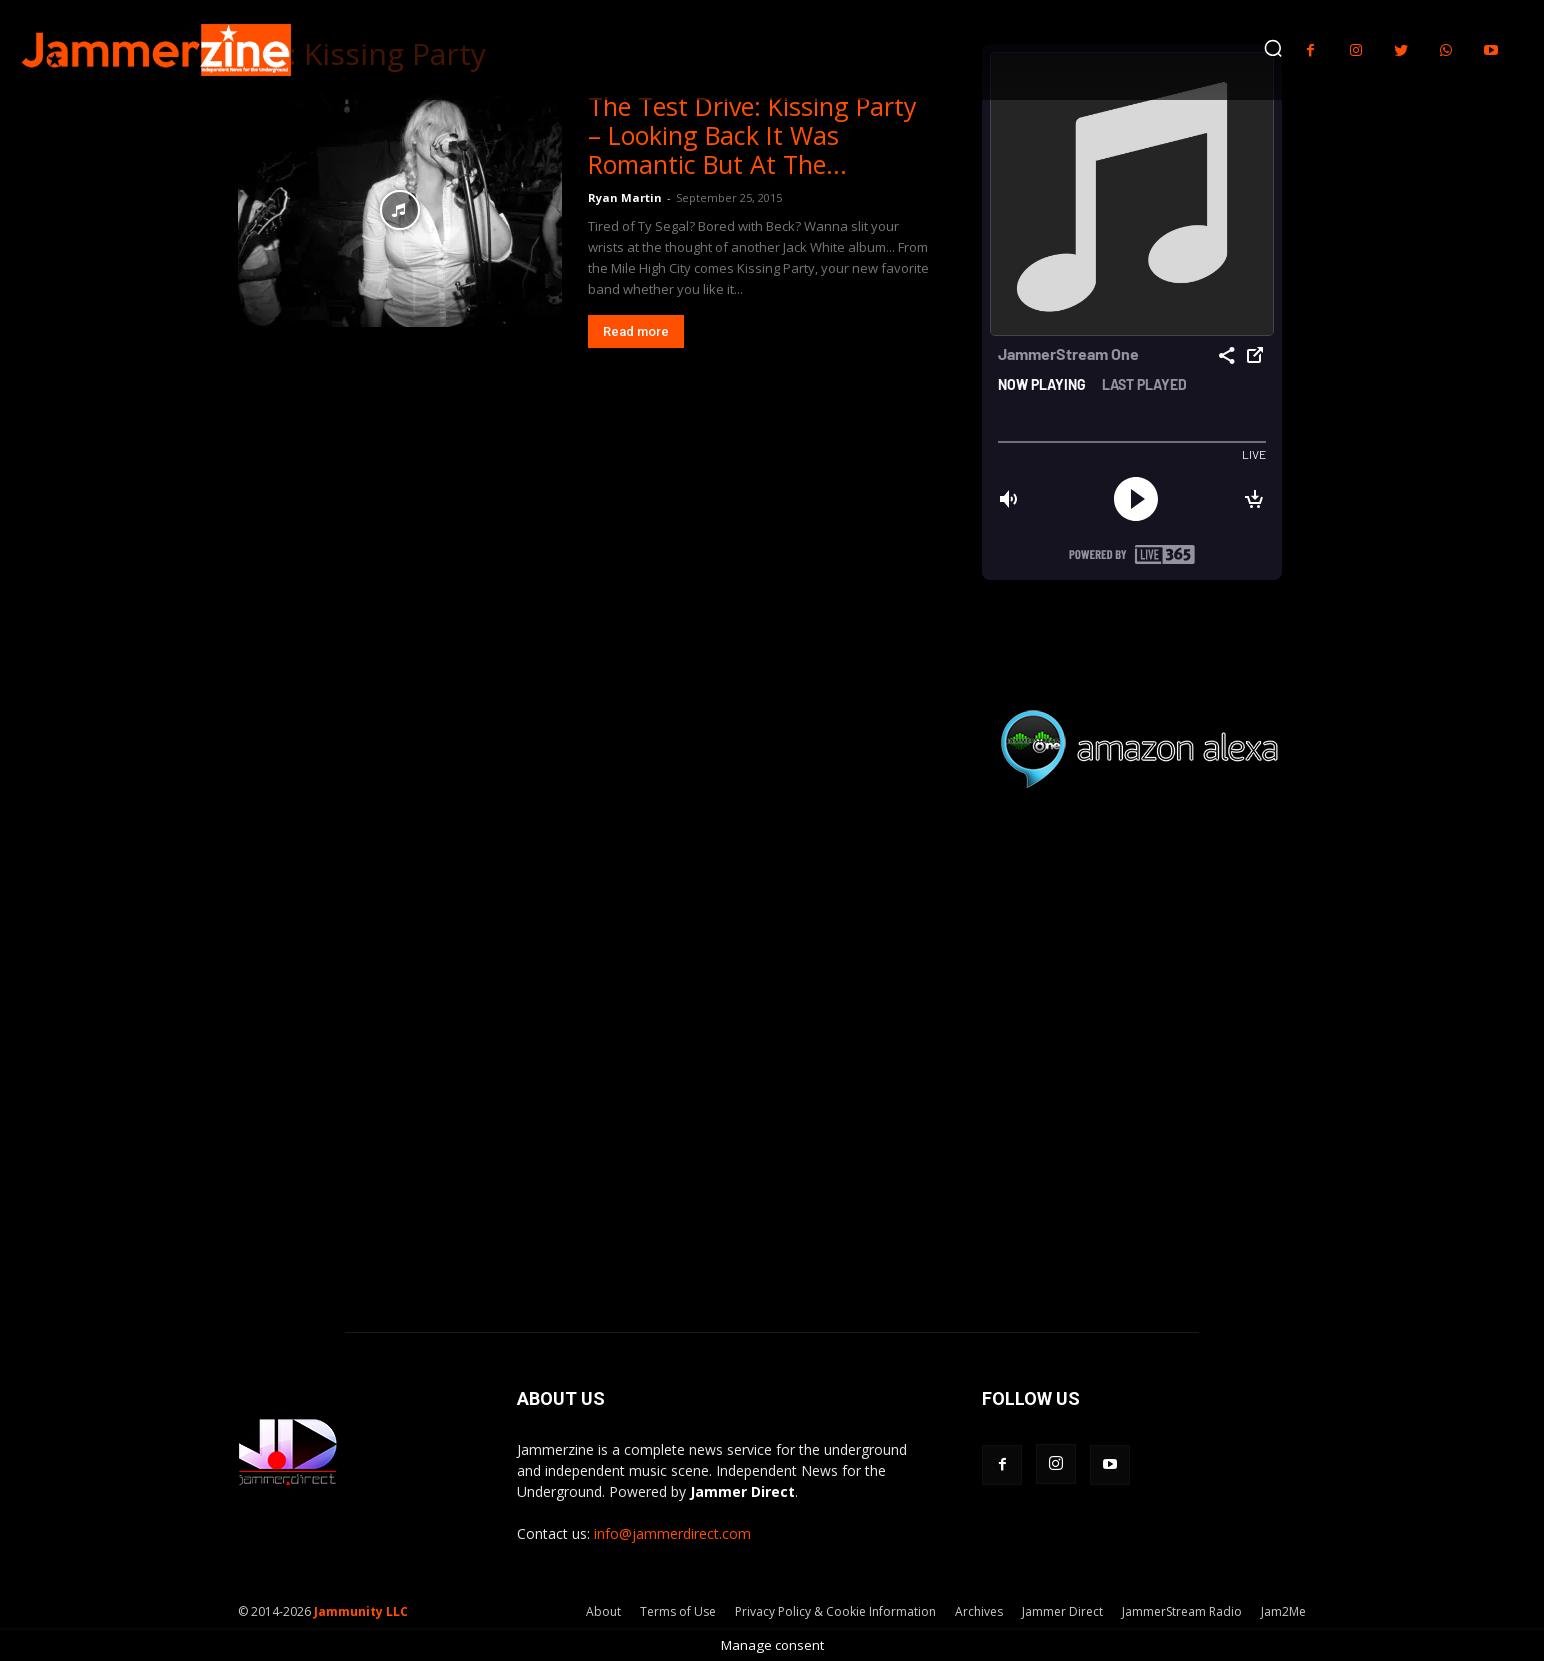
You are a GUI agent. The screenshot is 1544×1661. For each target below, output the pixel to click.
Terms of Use (678, 1611)
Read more (636, 331)
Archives (979, 1611)
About (603, 1611)
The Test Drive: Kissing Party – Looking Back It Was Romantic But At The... (752, 135)
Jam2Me (1283, 1611)
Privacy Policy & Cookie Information (835, 1611)
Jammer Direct (1062, 1611)
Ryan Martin (625, 197)
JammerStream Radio (1182, 1611)
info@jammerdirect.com (672, 1533)
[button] (1273, 48)
